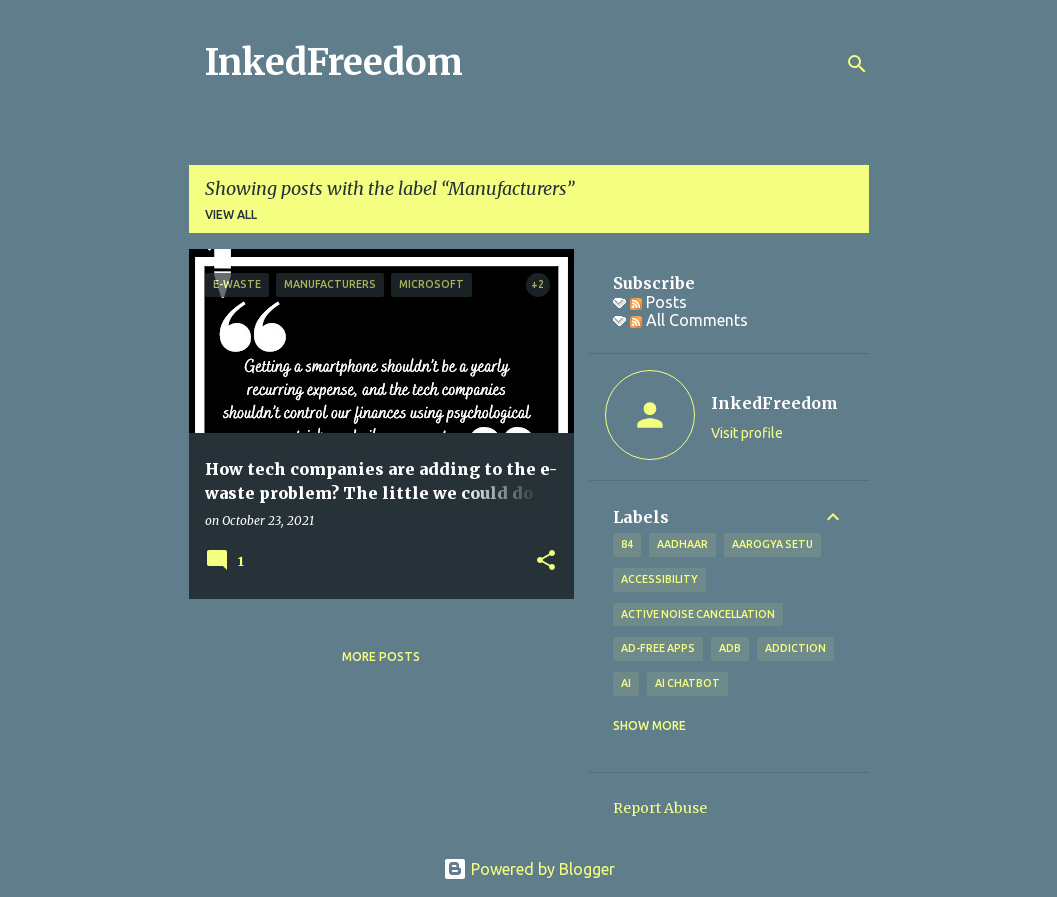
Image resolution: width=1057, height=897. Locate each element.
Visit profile (747, 433)
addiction (795, 648)
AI (626, 683)
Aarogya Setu (772, 544)
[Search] (857, 64)
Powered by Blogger (529, 869)
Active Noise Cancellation (698, 614)
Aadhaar (682, 544)
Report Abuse (660, 808)
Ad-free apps (658, 648)
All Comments (689, 320)
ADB (730, 648)
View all (231, 214)
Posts (658, 302)
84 (627, 544)
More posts (381, 656)
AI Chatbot (687, 683)
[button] (546, 561)
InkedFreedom (334, 62)
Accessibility (659, 579)
